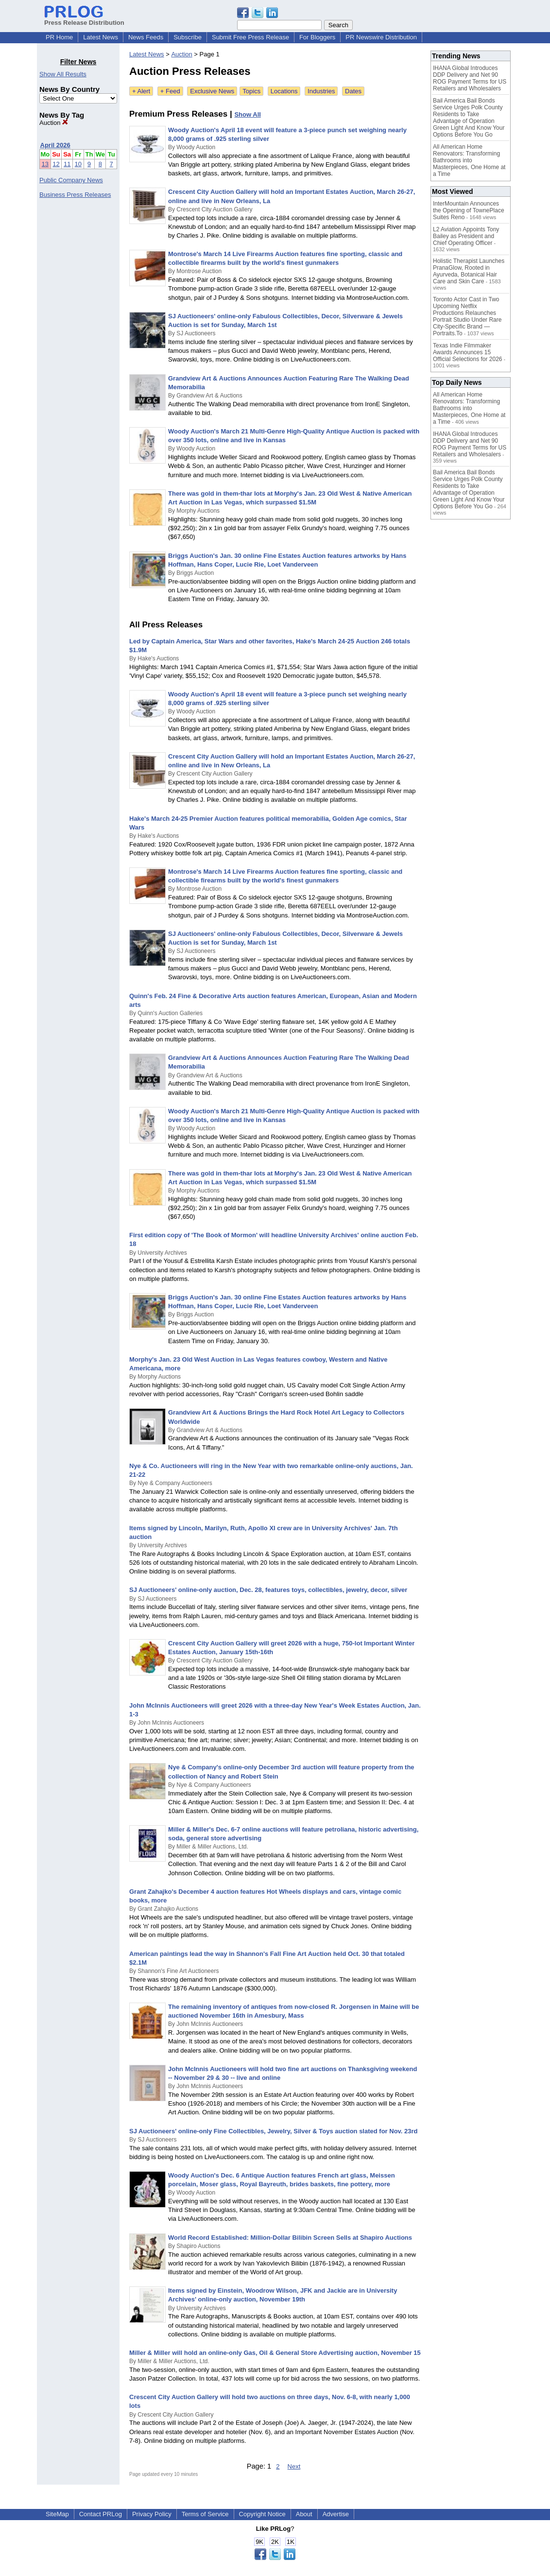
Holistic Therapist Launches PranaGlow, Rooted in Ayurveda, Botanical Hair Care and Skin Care (468, 271)
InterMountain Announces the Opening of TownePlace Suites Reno (468, 210)
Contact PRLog (100, 2514)
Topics (251, 91)
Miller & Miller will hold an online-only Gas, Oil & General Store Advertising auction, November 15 (275, 2352)
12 (55, 164)
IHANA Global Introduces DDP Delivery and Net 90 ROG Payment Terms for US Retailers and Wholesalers (469, 78)
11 (67, 164)
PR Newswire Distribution (381, 37)
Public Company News (71, 180)
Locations (284, 91)
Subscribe (187, 37)
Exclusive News (212, 91)
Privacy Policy (152, 2514)
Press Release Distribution (84, 19)
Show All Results (62, 74)
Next (294, 2466)
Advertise (336, 2514)
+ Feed (170, 91)
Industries (321, 91)
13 (45, 164)
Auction (53, 122)
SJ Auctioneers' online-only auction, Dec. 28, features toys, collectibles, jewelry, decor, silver (268, 1589)
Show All (247, 114)
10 (78, 164)
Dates (353, 91)
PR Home (59, 37)
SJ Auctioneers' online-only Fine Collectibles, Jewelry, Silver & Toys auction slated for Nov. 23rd (273, 2131)
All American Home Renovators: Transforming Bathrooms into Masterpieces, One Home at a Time (469, 160)
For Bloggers (317, 37)
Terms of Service (205, 2514)
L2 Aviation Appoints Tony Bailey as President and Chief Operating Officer (466, 236)
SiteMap (57, 2514)
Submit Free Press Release (250, 37)
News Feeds (145, 37)
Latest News (100, 37)
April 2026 (55, 145)
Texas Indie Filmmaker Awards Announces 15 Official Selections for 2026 (467, 352)
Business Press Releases (75, 194)
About (304, 2514)
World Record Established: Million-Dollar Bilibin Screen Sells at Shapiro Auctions (290, 2237)
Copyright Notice (262, 2514)
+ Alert (141, 91)
